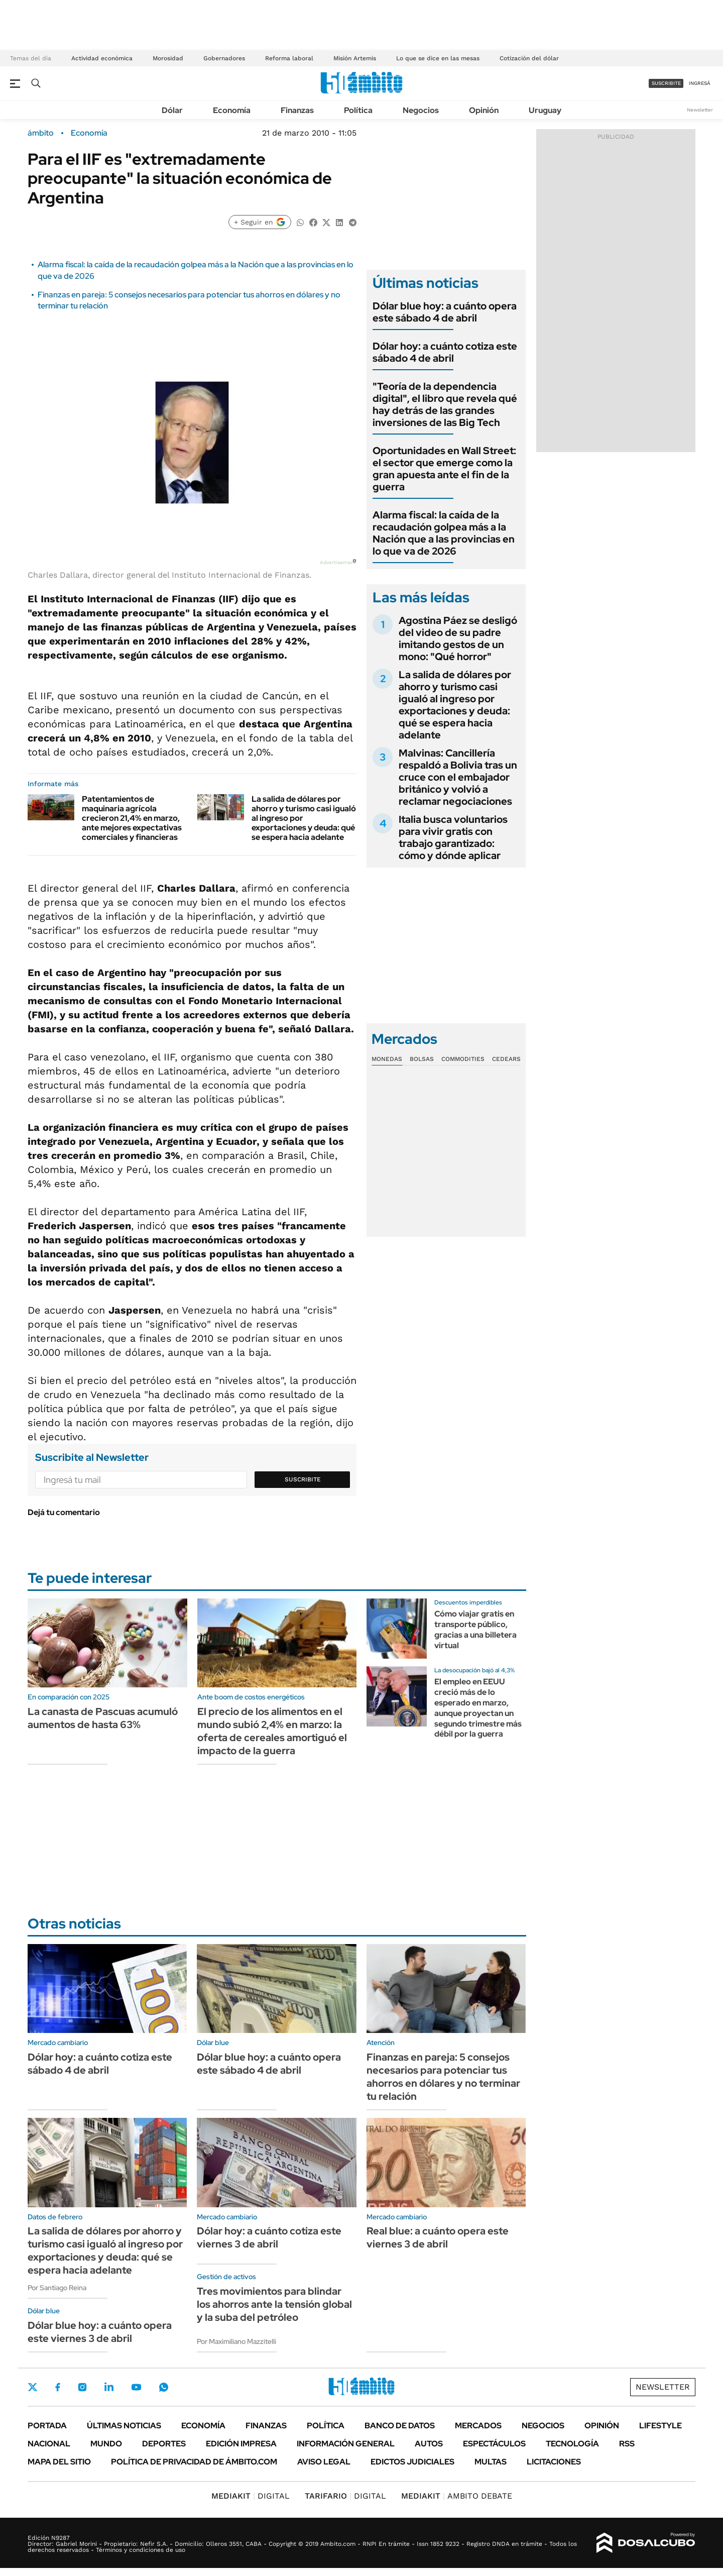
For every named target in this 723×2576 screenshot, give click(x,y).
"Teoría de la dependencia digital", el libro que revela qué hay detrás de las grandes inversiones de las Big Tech (445, 404)
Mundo (106, 2443)
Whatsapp (163, 2387)
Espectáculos (494, 2443)
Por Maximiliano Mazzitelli (236, 2341)
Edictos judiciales (412, 2461)
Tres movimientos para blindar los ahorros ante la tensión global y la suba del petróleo (274, 2304)
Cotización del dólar (529, 58)
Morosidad (168, 58)
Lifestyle (660, 2425)
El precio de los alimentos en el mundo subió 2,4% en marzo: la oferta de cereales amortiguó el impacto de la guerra (272, 1731)
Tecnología (572, 2443)
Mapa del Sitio (59, 2461)
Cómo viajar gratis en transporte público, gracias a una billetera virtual (475, 1629)
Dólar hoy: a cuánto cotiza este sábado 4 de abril (445, 352)
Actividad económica (102, 58)
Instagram (82, 2387)
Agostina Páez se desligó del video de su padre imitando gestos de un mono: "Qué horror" (458, 638)
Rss (627, 2443)
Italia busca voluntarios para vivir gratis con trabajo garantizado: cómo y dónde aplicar (453, 837)
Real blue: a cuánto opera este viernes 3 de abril (438, 2237)
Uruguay (545, 110)
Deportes (164, 2443)
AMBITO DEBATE (456, 2496)
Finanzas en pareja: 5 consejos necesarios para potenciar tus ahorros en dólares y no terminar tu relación (443, 2077)
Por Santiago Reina (57, 2287)
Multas (490, 2461)
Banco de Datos (400, 2425)
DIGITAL (250, 2496)
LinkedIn (108, 2387)
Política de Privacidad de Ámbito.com (194, 2461)
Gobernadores (224, 58)
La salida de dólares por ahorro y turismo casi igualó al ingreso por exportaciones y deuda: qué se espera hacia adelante (455, 704)
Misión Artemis (354, 58)
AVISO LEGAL (323, 2461)
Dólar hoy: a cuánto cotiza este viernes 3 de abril (269, 2237)
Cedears (506, 1058)
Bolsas (422, 1058)
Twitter (33, 2387)
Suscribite (303, 1479)
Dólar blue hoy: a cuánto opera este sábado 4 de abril (445, 312)
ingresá (699, 83)
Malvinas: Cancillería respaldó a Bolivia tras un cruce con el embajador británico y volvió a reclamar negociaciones (458, 777)
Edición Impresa (241, 2443)
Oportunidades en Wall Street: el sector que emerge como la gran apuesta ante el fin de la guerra (444, 468)
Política (358, 110)
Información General (346, 2443)
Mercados (478, 2425)
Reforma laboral (289, 58)
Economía (232, 110)
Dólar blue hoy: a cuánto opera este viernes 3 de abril (100, 2332)
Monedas (387, 1058)
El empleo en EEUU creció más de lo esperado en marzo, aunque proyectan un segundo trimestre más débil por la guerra (478, 1707)
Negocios (421, 110)
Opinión (484, 110)
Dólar (172, 110)
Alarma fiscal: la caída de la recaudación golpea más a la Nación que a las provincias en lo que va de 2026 (444, 533)
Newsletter (700, 110)
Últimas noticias (124, 2425)
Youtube (136, 2387)
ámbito (41, 133)
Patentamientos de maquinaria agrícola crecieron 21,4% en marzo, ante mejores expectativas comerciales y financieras (132, 818)
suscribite (666, 83)
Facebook (57, 2387)
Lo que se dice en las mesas (437, 58)
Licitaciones (554, 2461)
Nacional (49, 2443)
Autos (429, 2443)
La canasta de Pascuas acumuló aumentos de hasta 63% (103, 1718)
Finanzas (297, 110)
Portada (47, 2425)
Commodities (463, 1058)
